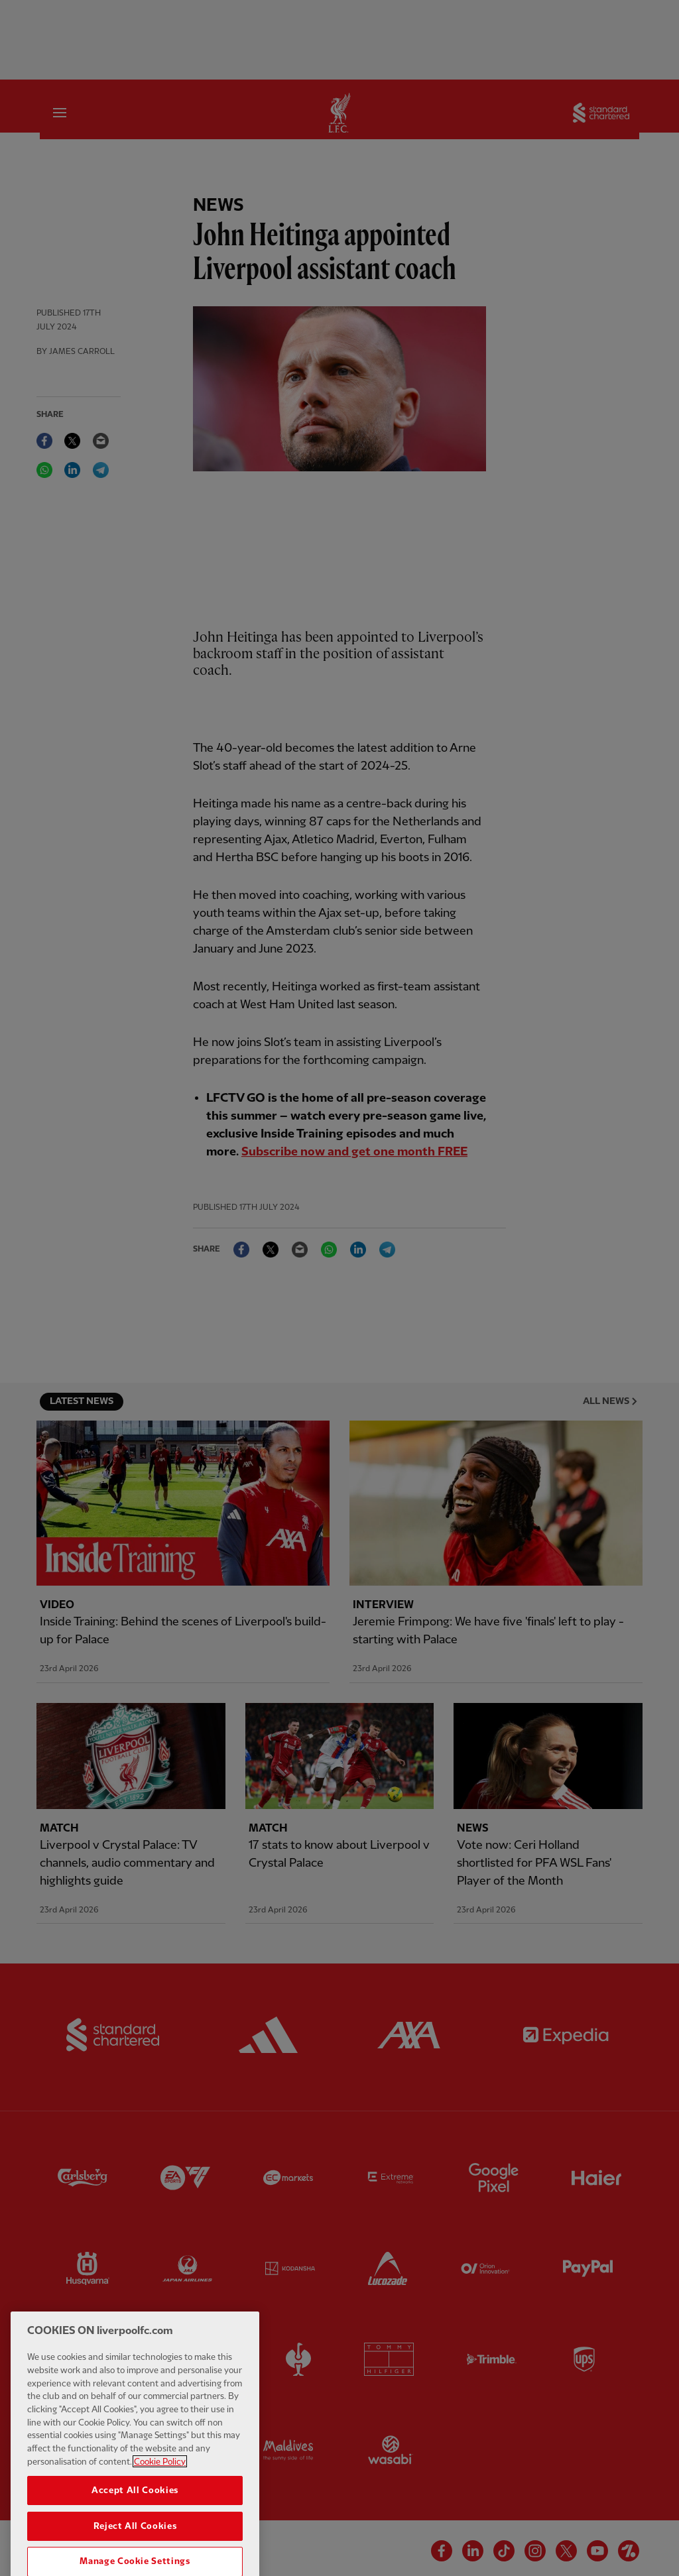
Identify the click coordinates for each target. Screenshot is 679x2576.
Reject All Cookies (135, 2554)
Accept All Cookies (135, 2519)
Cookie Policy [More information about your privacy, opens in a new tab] (160, 2490)
